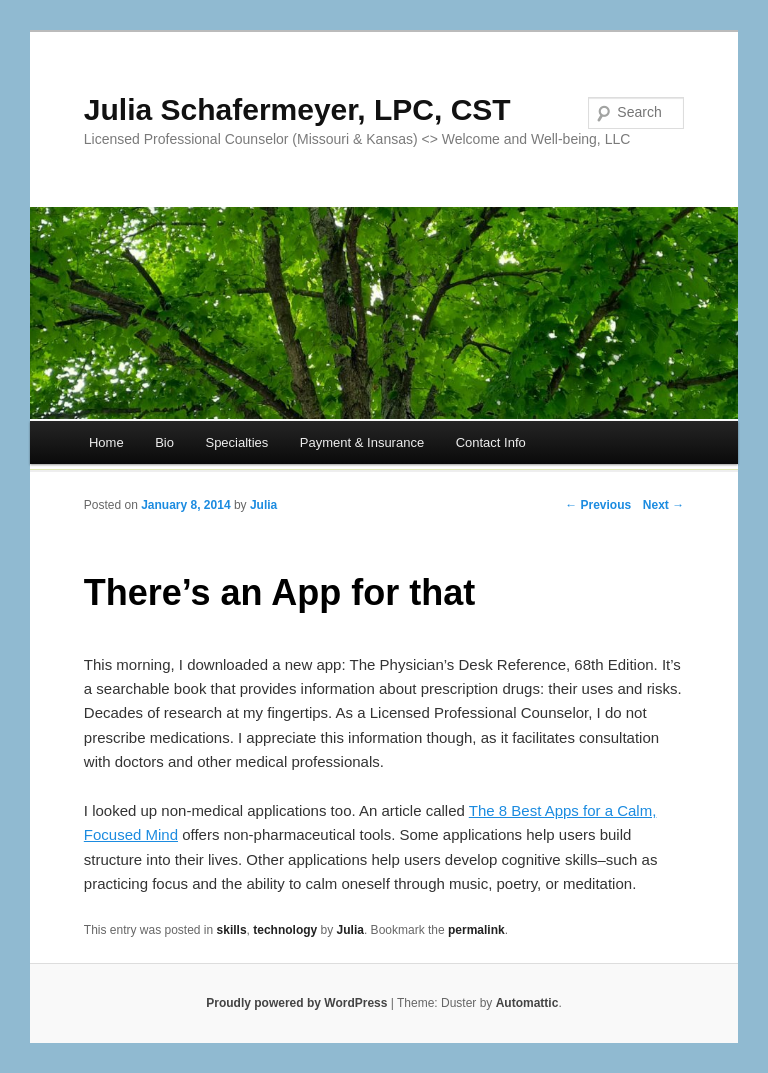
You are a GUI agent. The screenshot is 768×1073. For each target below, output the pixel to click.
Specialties (236, 442)
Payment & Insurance (362, 442)
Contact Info (491, 442)
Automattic (527, 1003)
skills (232, 930)
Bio (164, 442)
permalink (476, 930)
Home (106, 442)
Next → (663, 505)
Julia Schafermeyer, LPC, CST (297, 109)
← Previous (598, 505)
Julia (263, 505)
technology (285, 930)
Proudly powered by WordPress (296, 1003)
